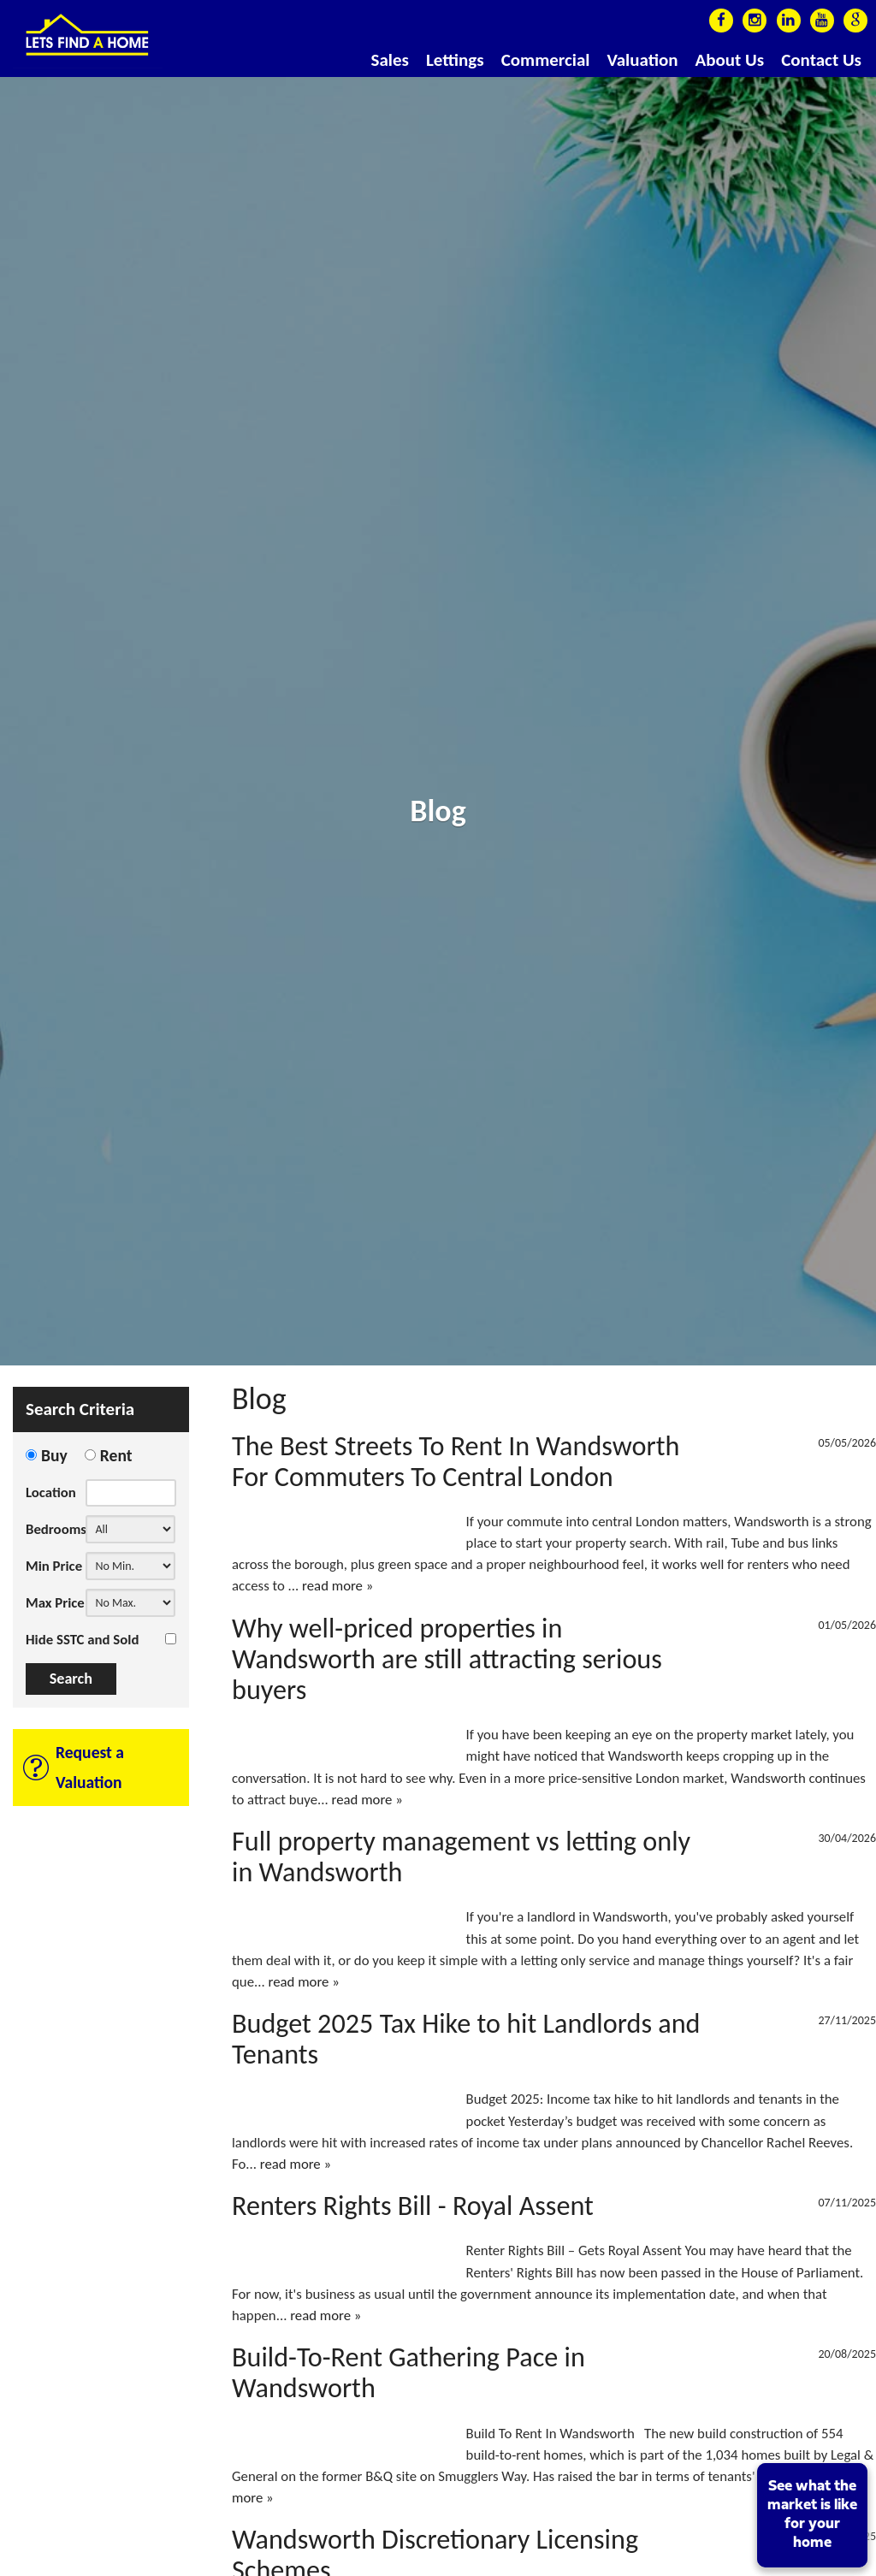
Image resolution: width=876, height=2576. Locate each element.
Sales (390, 60)
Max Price (55, 1603)
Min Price (54, 1566)
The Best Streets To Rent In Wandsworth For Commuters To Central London (455, 1461)
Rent (116, 1455)
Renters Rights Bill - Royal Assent (413, 2205)
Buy (54, 1455)
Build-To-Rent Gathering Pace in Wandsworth (408, 2372)
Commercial (545, 60)
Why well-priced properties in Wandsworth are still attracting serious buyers (447, 1659)
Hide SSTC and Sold (82, 1640)
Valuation (642, 60)
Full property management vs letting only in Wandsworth (461, 1856)
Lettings (455, 60)
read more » (337, 1586)
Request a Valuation (90, 1767)
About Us (730, 60)
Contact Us (821, 60)
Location (51, 1492)
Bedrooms (56, 1529)
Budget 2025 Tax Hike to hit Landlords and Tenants (466, 2038)
